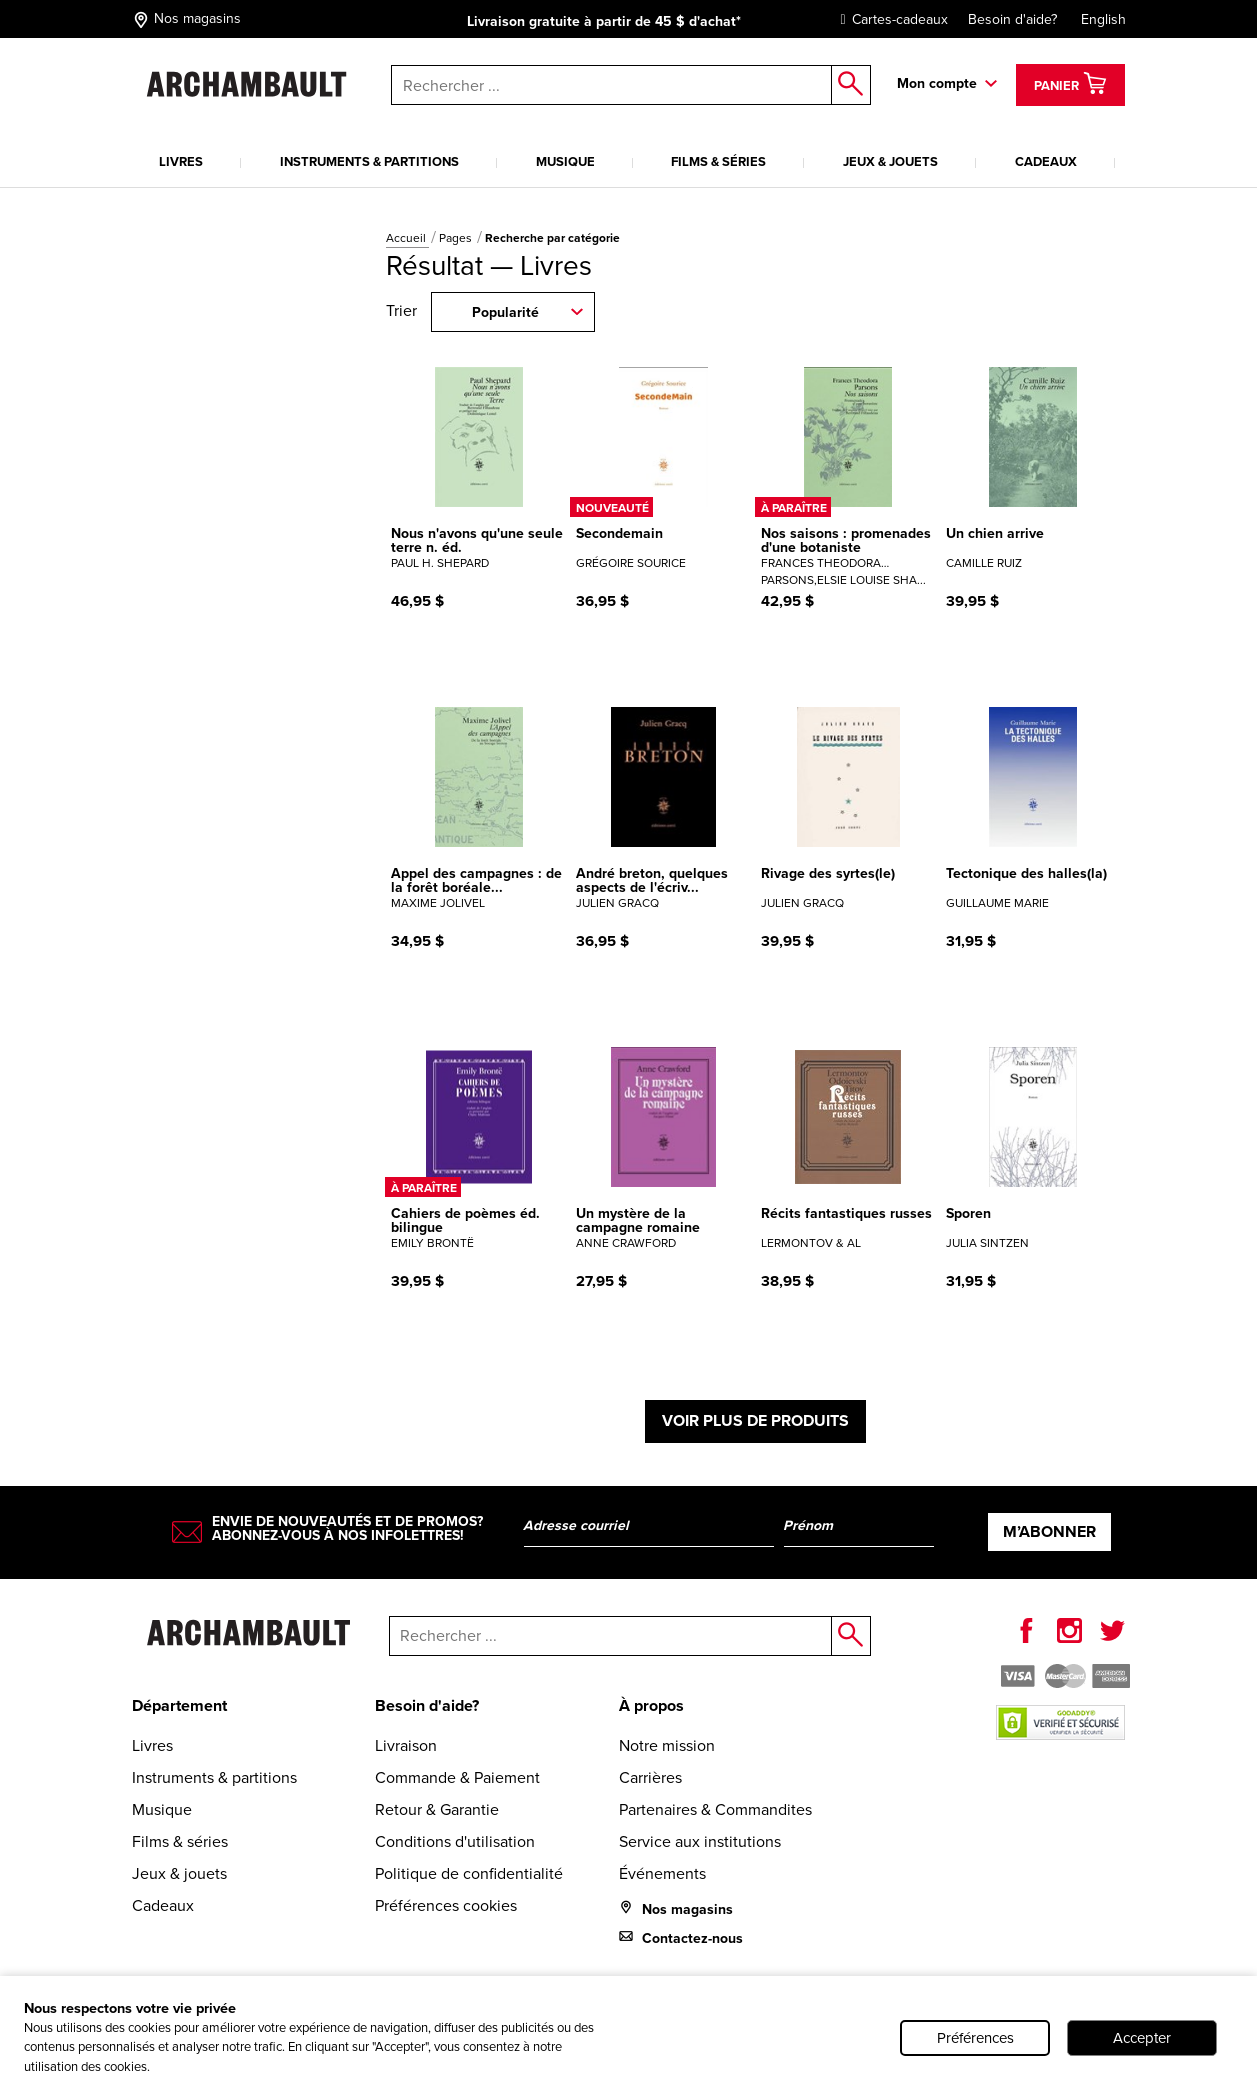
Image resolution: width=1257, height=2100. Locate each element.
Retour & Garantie (437, 1809)
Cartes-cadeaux (889, 19)
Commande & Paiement (457, 1777)
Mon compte (937, 83)
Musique (565, 161)
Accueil (407, 238)
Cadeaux (1046, 161)
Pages (457, 238)
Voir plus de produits (755, 1420)
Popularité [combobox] (505, 312)
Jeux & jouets (890, 161)
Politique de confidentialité (469, 1873)
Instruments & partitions (369, 161)
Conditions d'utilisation (455, 1841)
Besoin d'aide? (1012, 19)
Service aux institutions (700, 1841)
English (1103, 19)
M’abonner (1049, 1531)
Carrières (650, 1777)
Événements (662, 1873)
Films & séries (718, 161)
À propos (651, 1705)
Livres (181, 161)
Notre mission (667, 1745)
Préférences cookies (446, 1905)
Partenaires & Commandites (715, 1809)
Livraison (406, 1745)
